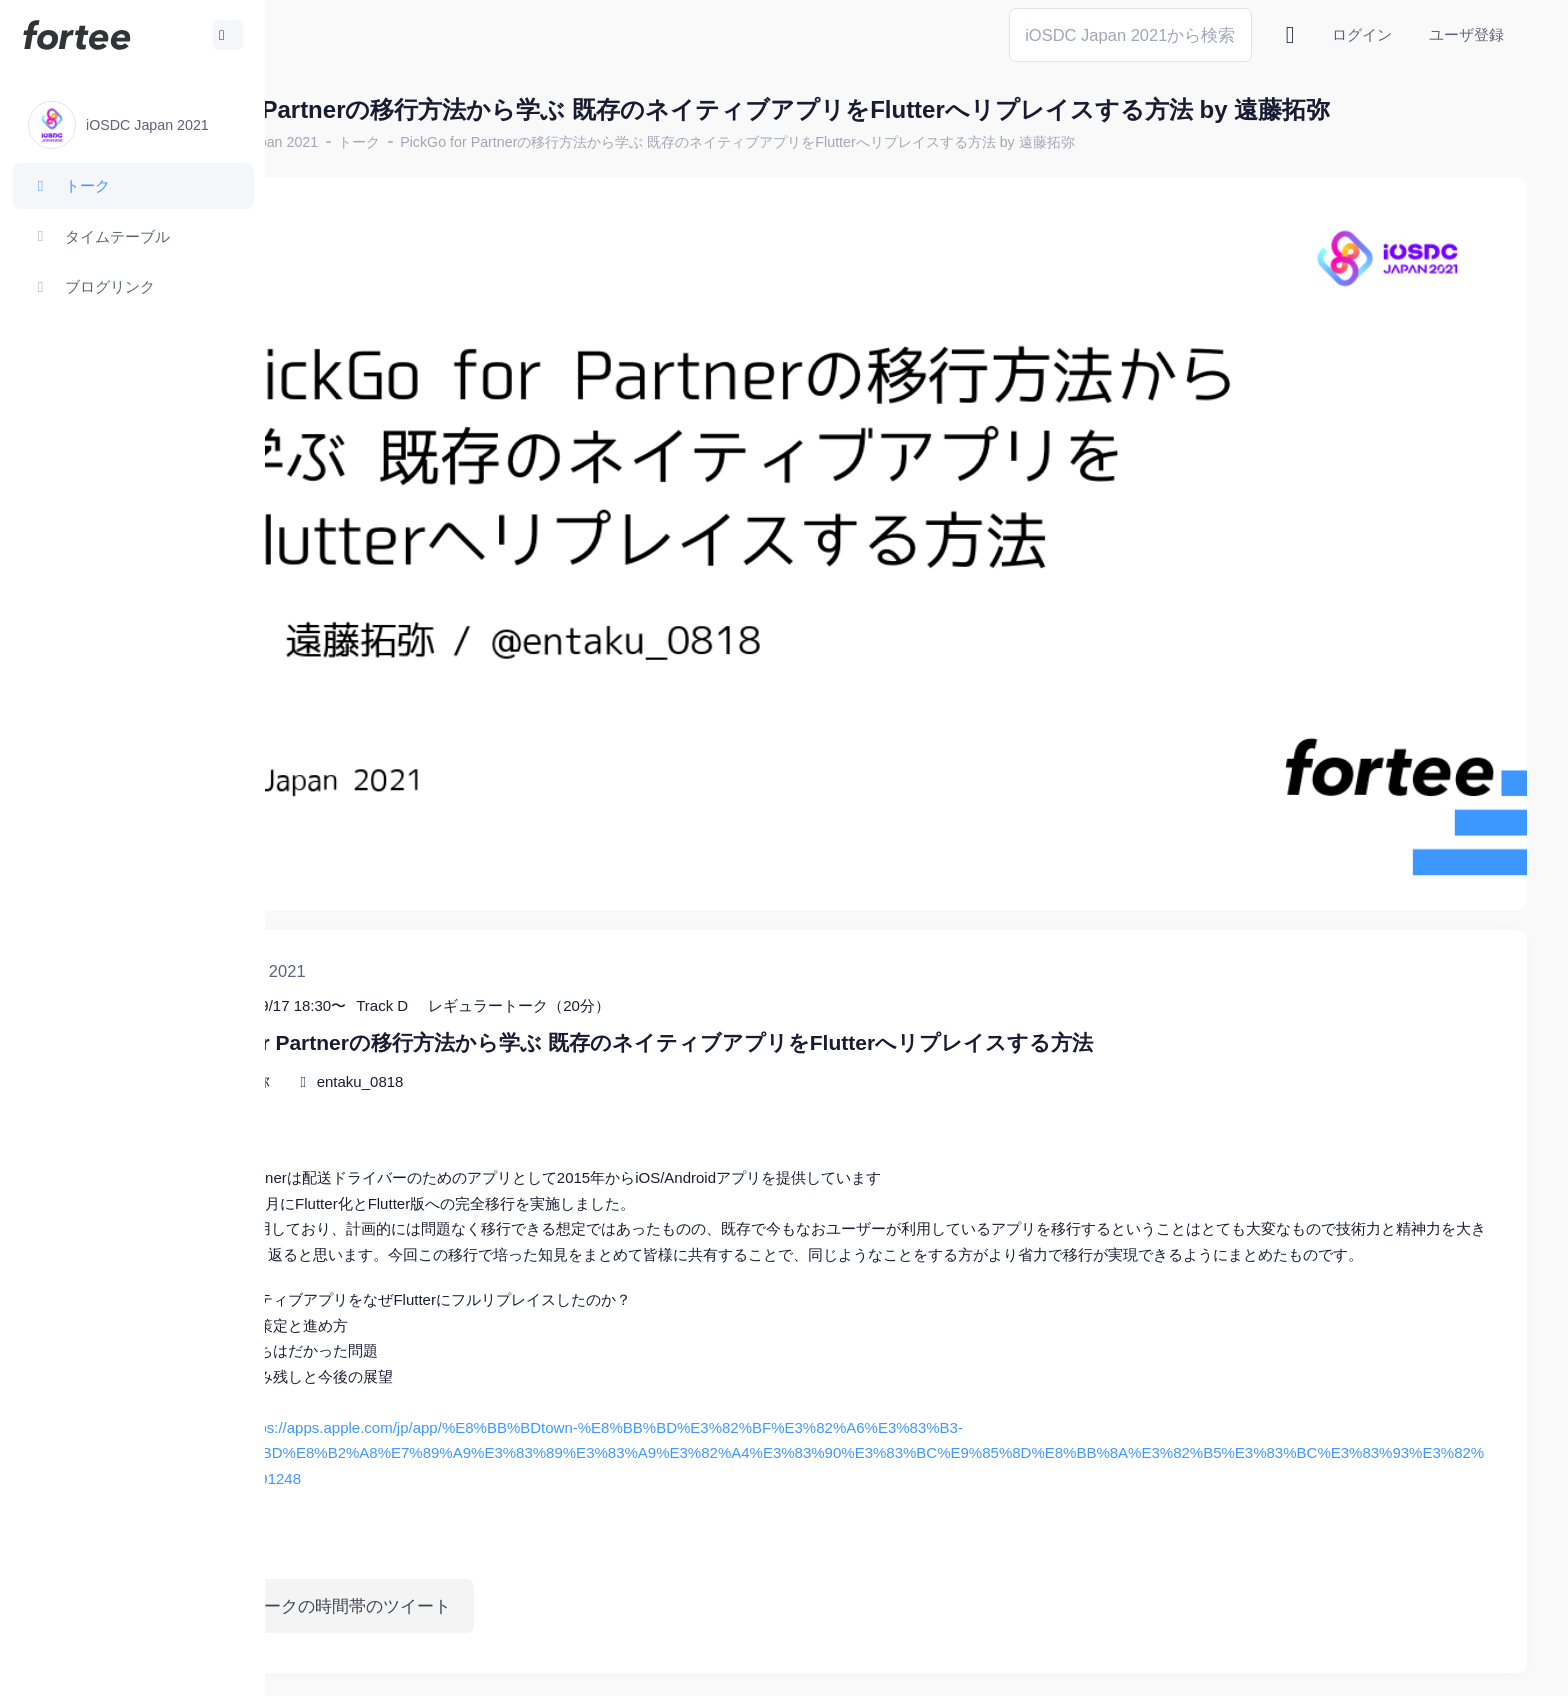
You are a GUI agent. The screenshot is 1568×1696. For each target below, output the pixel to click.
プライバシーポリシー (1448, 1665)
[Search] (1130, 34)
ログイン (1362, 34)
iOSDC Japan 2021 (433, 142)
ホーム (331, 142)
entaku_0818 (536, 988)
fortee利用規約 (1294, 1665)
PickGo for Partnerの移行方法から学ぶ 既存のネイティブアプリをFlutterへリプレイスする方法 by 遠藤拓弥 (914, 142)
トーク (536, 142)
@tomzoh (656, 1665)
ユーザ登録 (1466, 34)
